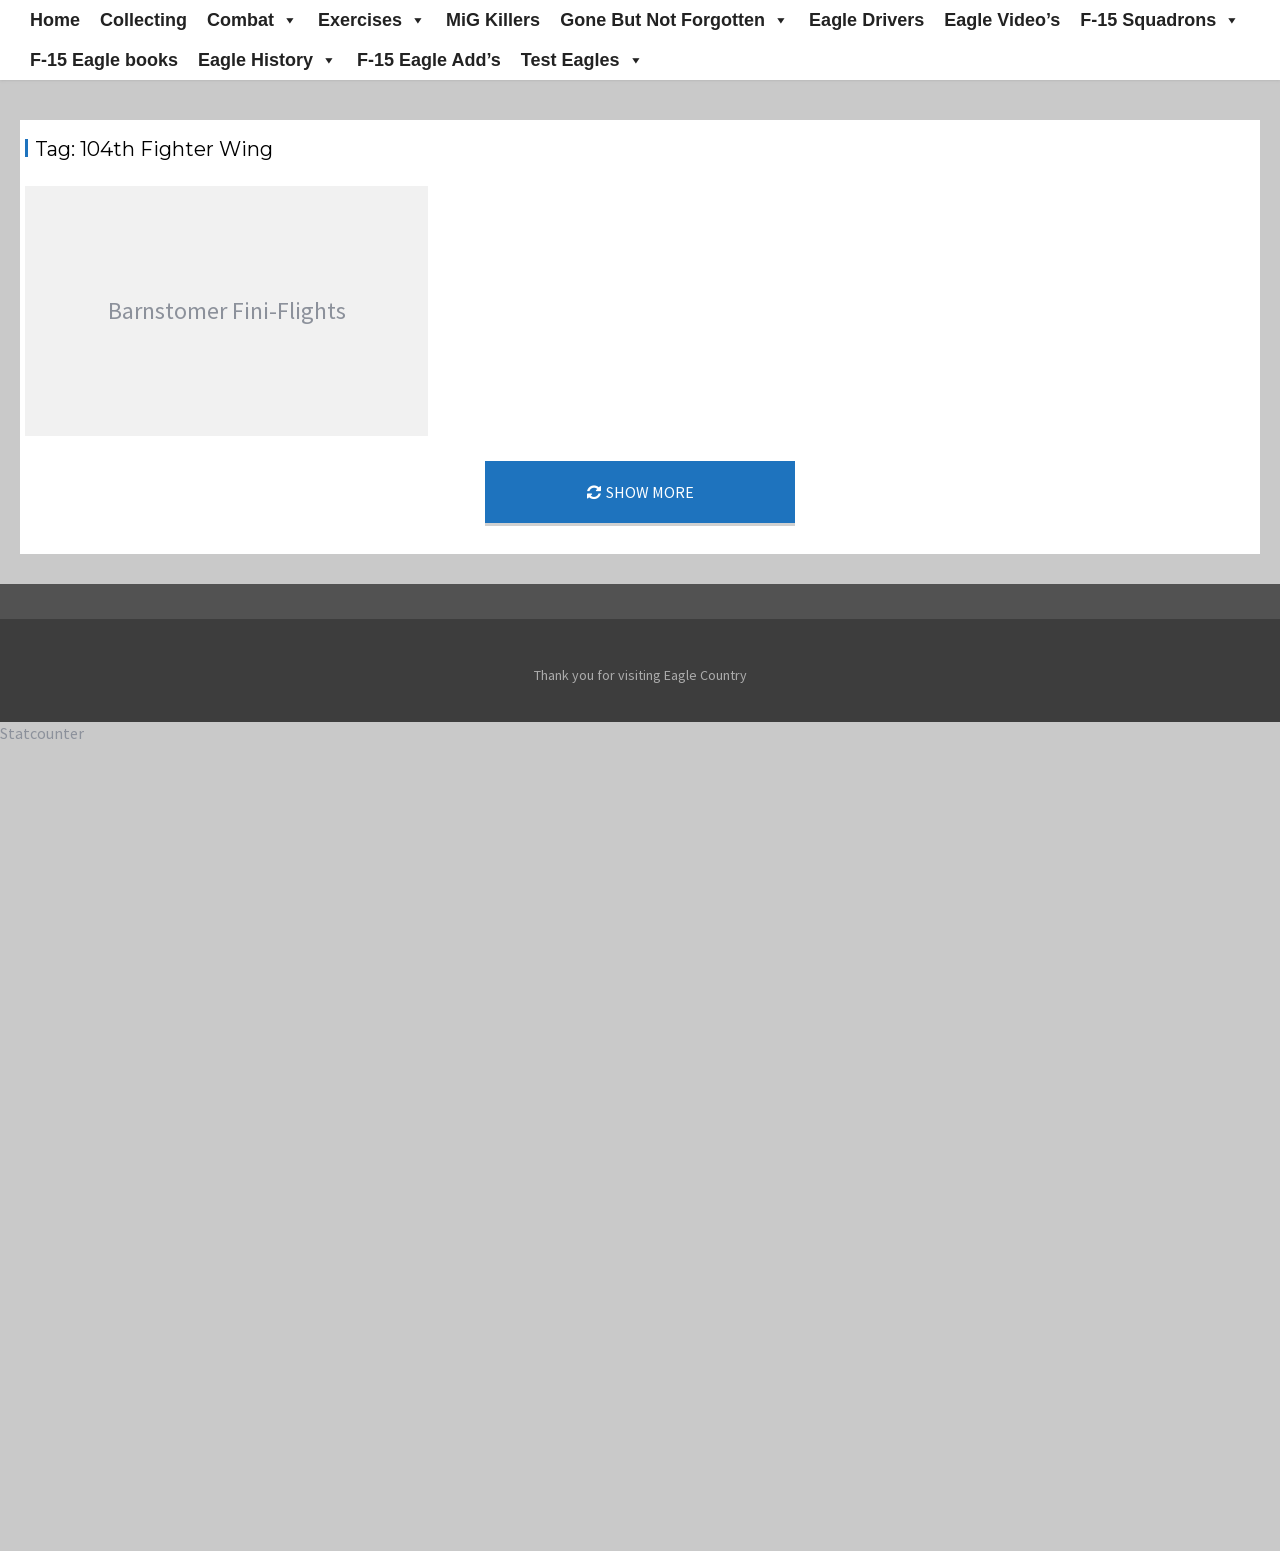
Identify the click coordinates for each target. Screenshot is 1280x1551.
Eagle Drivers (866, 20)
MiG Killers (493, 20)
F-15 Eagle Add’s (429, 60)
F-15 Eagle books (104, 60)
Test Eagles (582, 60)
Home (55, 20)
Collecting (143, 20)
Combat (252, 20)
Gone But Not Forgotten (674, 20)
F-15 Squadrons (1160, 20)
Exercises (372, 20)
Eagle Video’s (1002, 20)
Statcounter (42, 733)
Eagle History (267, 60)
